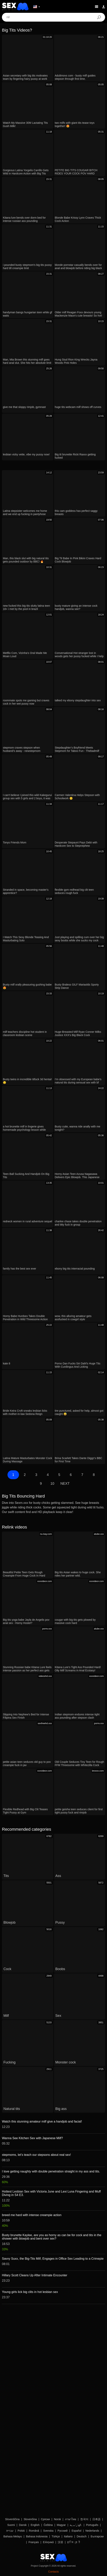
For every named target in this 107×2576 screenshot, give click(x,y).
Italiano (68, 2536)
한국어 (84, 2519)
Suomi (11, 2524)
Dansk (23, 2524)
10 (52, 1483)
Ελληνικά (48, 2542)
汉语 (60, 2542)
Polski (21, 2530)
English (35, 2524)
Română (34, 2530)
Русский (62, 2530)
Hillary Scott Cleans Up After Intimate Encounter (34, 2275)
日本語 (96, 2519)
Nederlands (92, 2530)
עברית (9, 2530)
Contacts (53, 2571)
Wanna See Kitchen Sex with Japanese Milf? (32, 2138)
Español (76, 2530)
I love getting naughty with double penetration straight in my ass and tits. (51, 2171)
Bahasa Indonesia (37, 2536)
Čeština (48, 2524)
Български (97, 2536)
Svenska (48, 2530)
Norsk (57, 2519)
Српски (45, 2519)
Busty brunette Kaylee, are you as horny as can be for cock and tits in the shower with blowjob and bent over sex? (51, 2236)
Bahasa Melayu (12, 2536)
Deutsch (81, 2536)
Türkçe (56, 2536)
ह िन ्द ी (73, 2542)
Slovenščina (12, 2519)
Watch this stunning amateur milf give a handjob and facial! (42, 2121)
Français (34, 2542)
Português (92, 2524)
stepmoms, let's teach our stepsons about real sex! (36, 2154)
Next (65, 1483)
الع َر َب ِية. (76, 2524)
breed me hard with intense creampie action (31, 2215)
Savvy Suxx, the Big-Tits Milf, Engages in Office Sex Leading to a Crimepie (53, 2258)
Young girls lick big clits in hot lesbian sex (30, 2292)
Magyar (61, 2524)
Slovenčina (30, 2519)
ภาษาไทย (70, 2519)
